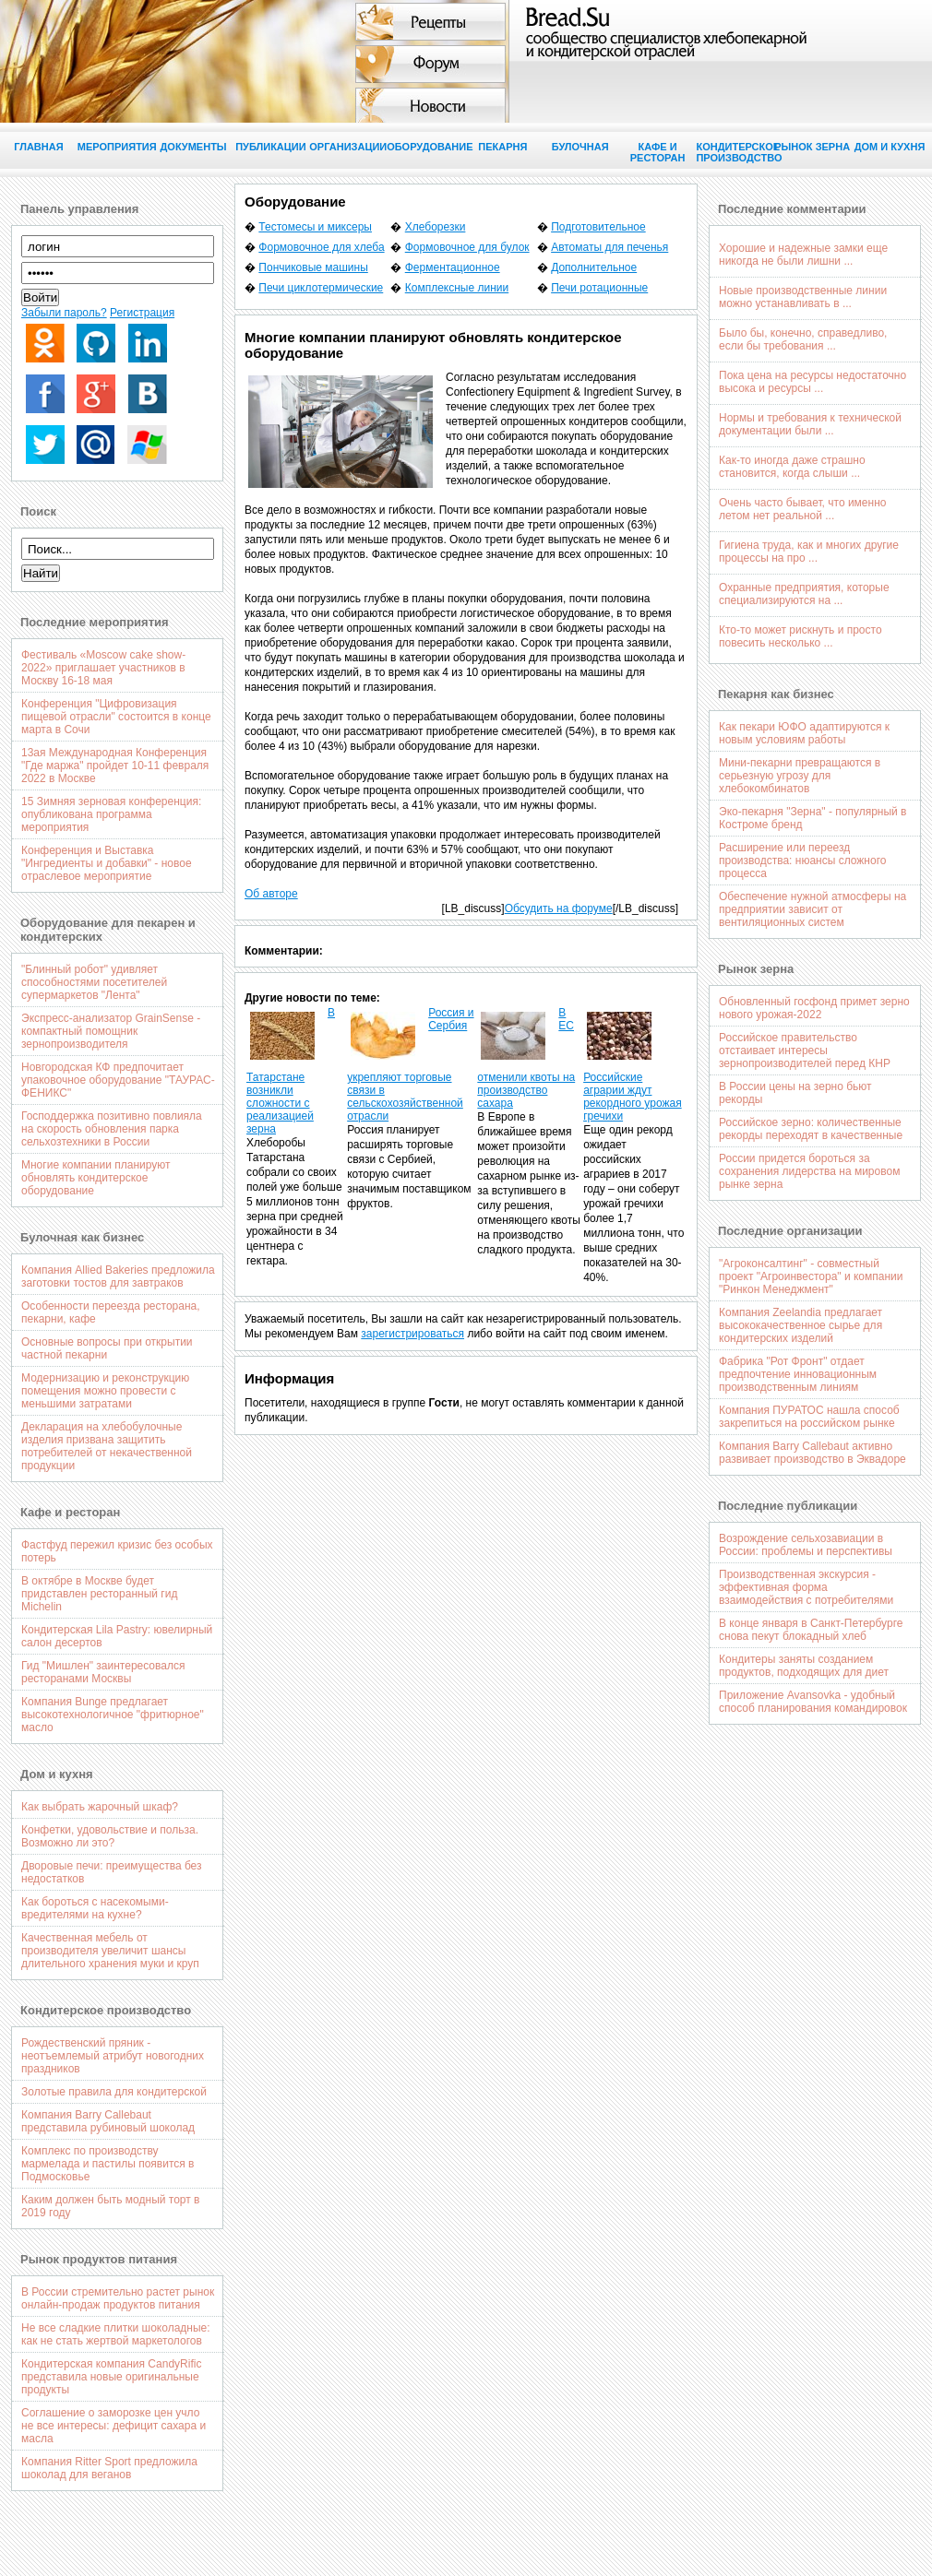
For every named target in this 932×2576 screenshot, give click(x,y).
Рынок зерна (812, 146)
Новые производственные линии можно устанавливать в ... (803, 297)
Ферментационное (452, 267)
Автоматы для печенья (609, 247)
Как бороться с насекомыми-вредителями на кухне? (95, 1908)
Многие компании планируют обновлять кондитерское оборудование (96, 1177)
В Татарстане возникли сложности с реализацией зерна (290, 1070)
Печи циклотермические (320, 287)
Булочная (580, 146)
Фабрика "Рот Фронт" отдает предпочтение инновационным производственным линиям (798, 1374)
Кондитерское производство (734, 152)
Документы (193, 146)
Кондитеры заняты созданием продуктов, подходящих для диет (804, 1666)
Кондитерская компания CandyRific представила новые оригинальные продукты (111, 2376)
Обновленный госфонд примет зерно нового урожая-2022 (814, 1008)
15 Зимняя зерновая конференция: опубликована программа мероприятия (111, 814)
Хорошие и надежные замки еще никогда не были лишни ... (803, 254)
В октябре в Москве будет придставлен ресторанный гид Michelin (99, 1593)
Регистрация (142, 312)
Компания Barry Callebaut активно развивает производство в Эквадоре (812, 1453)
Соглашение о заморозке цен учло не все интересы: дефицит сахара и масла (113, 2425)
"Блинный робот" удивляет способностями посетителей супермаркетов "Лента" (94, 982)
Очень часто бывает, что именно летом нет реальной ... (802, 509)
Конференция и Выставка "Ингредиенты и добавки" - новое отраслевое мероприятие (106, 863)
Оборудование (425, 146)
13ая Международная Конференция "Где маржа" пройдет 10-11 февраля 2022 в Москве (115, 765)
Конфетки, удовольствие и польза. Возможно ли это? (109, 1836)
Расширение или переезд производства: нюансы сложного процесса (802, 860)
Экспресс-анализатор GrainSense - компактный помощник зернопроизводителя (110, 1031)
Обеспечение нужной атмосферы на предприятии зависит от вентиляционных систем (812, 909)
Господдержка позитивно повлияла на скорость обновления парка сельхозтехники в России (111, 1129)
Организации (348, 146)
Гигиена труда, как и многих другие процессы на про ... (809, 551)
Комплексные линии (456, 287)
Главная (38, 146)
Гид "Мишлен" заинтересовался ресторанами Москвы (103, 1672)
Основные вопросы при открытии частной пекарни (107, 1348)
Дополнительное (594, 267)
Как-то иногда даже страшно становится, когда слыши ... (792, 467)
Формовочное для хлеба (321, 247)
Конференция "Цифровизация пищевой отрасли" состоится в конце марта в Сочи (116, 716)
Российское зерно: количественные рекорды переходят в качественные (810, 1129)
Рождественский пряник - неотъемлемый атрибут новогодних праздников (112, 2055)
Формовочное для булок (467, 247)
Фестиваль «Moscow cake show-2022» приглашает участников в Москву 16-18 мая (103, 667)
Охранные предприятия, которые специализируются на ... (804, 594)
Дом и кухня (890, 146)
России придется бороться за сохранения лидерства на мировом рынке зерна (809, 1171)
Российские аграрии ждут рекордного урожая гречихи (632, 1096)
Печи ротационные (599, 287)
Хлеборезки (435, 226)
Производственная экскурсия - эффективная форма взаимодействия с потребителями (806, 1587)
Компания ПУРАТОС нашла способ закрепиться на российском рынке (809, 1417)
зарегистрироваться (412, 1333)
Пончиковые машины (312, 267)
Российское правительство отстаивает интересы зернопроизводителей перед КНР (804, 1050)
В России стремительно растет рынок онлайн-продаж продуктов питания (117, 2298)
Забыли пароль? (64, 312)
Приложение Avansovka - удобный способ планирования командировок (813, 1702)
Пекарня (502, 146)
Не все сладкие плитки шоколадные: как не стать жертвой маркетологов (115, 2334)
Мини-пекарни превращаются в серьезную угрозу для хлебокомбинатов (799, 775)
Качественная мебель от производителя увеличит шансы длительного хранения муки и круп (110, 1950)
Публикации (270, 146)
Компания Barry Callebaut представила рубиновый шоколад (108, 2121)
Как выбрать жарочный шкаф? (99, 1806)
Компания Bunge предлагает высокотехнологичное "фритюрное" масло (112, 1714)
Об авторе (271, 893)
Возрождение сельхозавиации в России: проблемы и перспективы (805, 1545)
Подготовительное (598, 226)
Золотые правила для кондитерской (114, 2091)
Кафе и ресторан (658, 152)
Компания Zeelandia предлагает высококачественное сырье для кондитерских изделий (800, 1325)
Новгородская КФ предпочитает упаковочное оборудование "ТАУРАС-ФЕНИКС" (118, 1080)
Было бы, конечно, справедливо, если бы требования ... (803, 339)
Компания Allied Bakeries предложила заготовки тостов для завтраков (118, 1276)
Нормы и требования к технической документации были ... (810, 424)
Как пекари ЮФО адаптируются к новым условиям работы (804, 733)
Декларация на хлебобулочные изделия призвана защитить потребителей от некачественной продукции (106, 1446)
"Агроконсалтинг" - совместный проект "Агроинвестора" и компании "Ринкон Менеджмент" (811, 1276)
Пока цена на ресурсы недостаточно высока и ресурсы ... (812, 382)
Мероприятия (116, 146)
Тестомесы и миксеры (315, 226)
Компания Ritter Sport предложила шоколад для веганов (109, 2468)
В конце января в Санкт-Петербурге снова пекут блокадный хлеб (810, 1630)
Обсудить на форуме (559, 908)
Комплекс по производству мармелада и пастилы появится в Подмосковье (108, 2163)
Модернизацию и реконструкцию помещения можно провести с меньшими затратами (105, 1390)
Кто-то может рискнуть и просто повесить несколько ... (800, 636)
